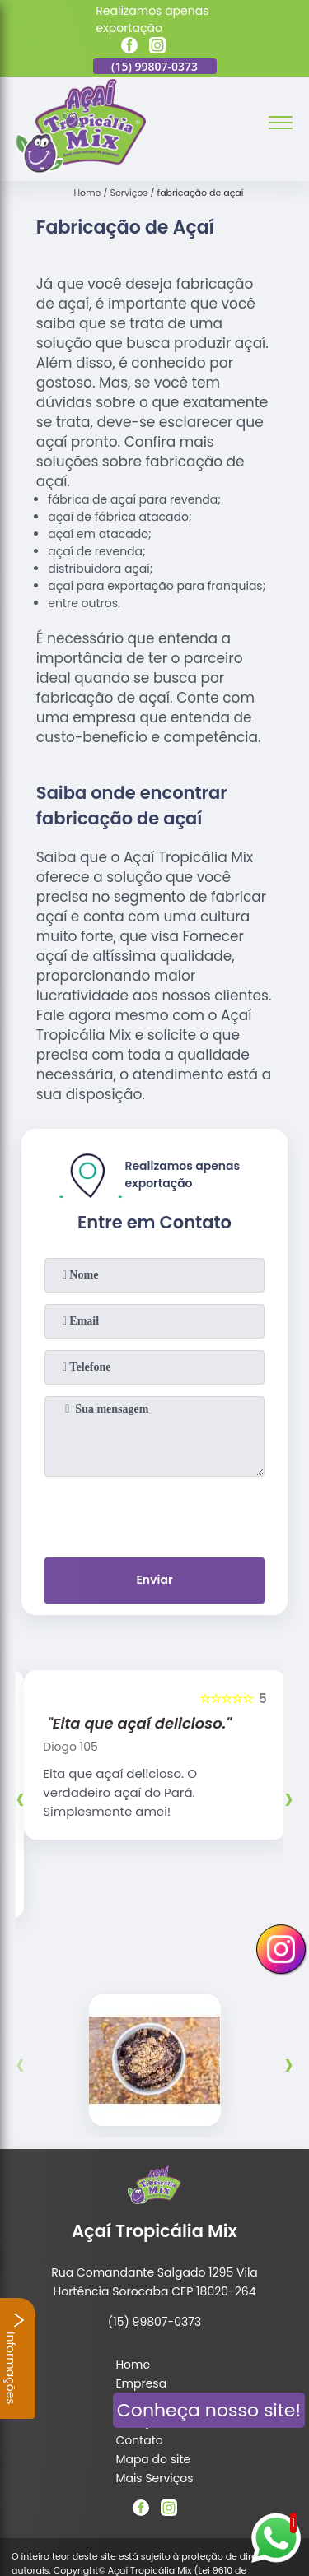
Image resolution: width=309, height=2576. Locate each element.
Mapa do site (152, 2364)
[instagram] (157, 47)
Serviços (139, 2326)
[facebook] (129, 47)
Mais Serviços (154, 2383)
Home (132, 2270)
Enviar (154, 1579)
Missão (135, 2308)
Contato (138, 2345)
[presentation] (155, 1514)
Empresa (140, 2289)
